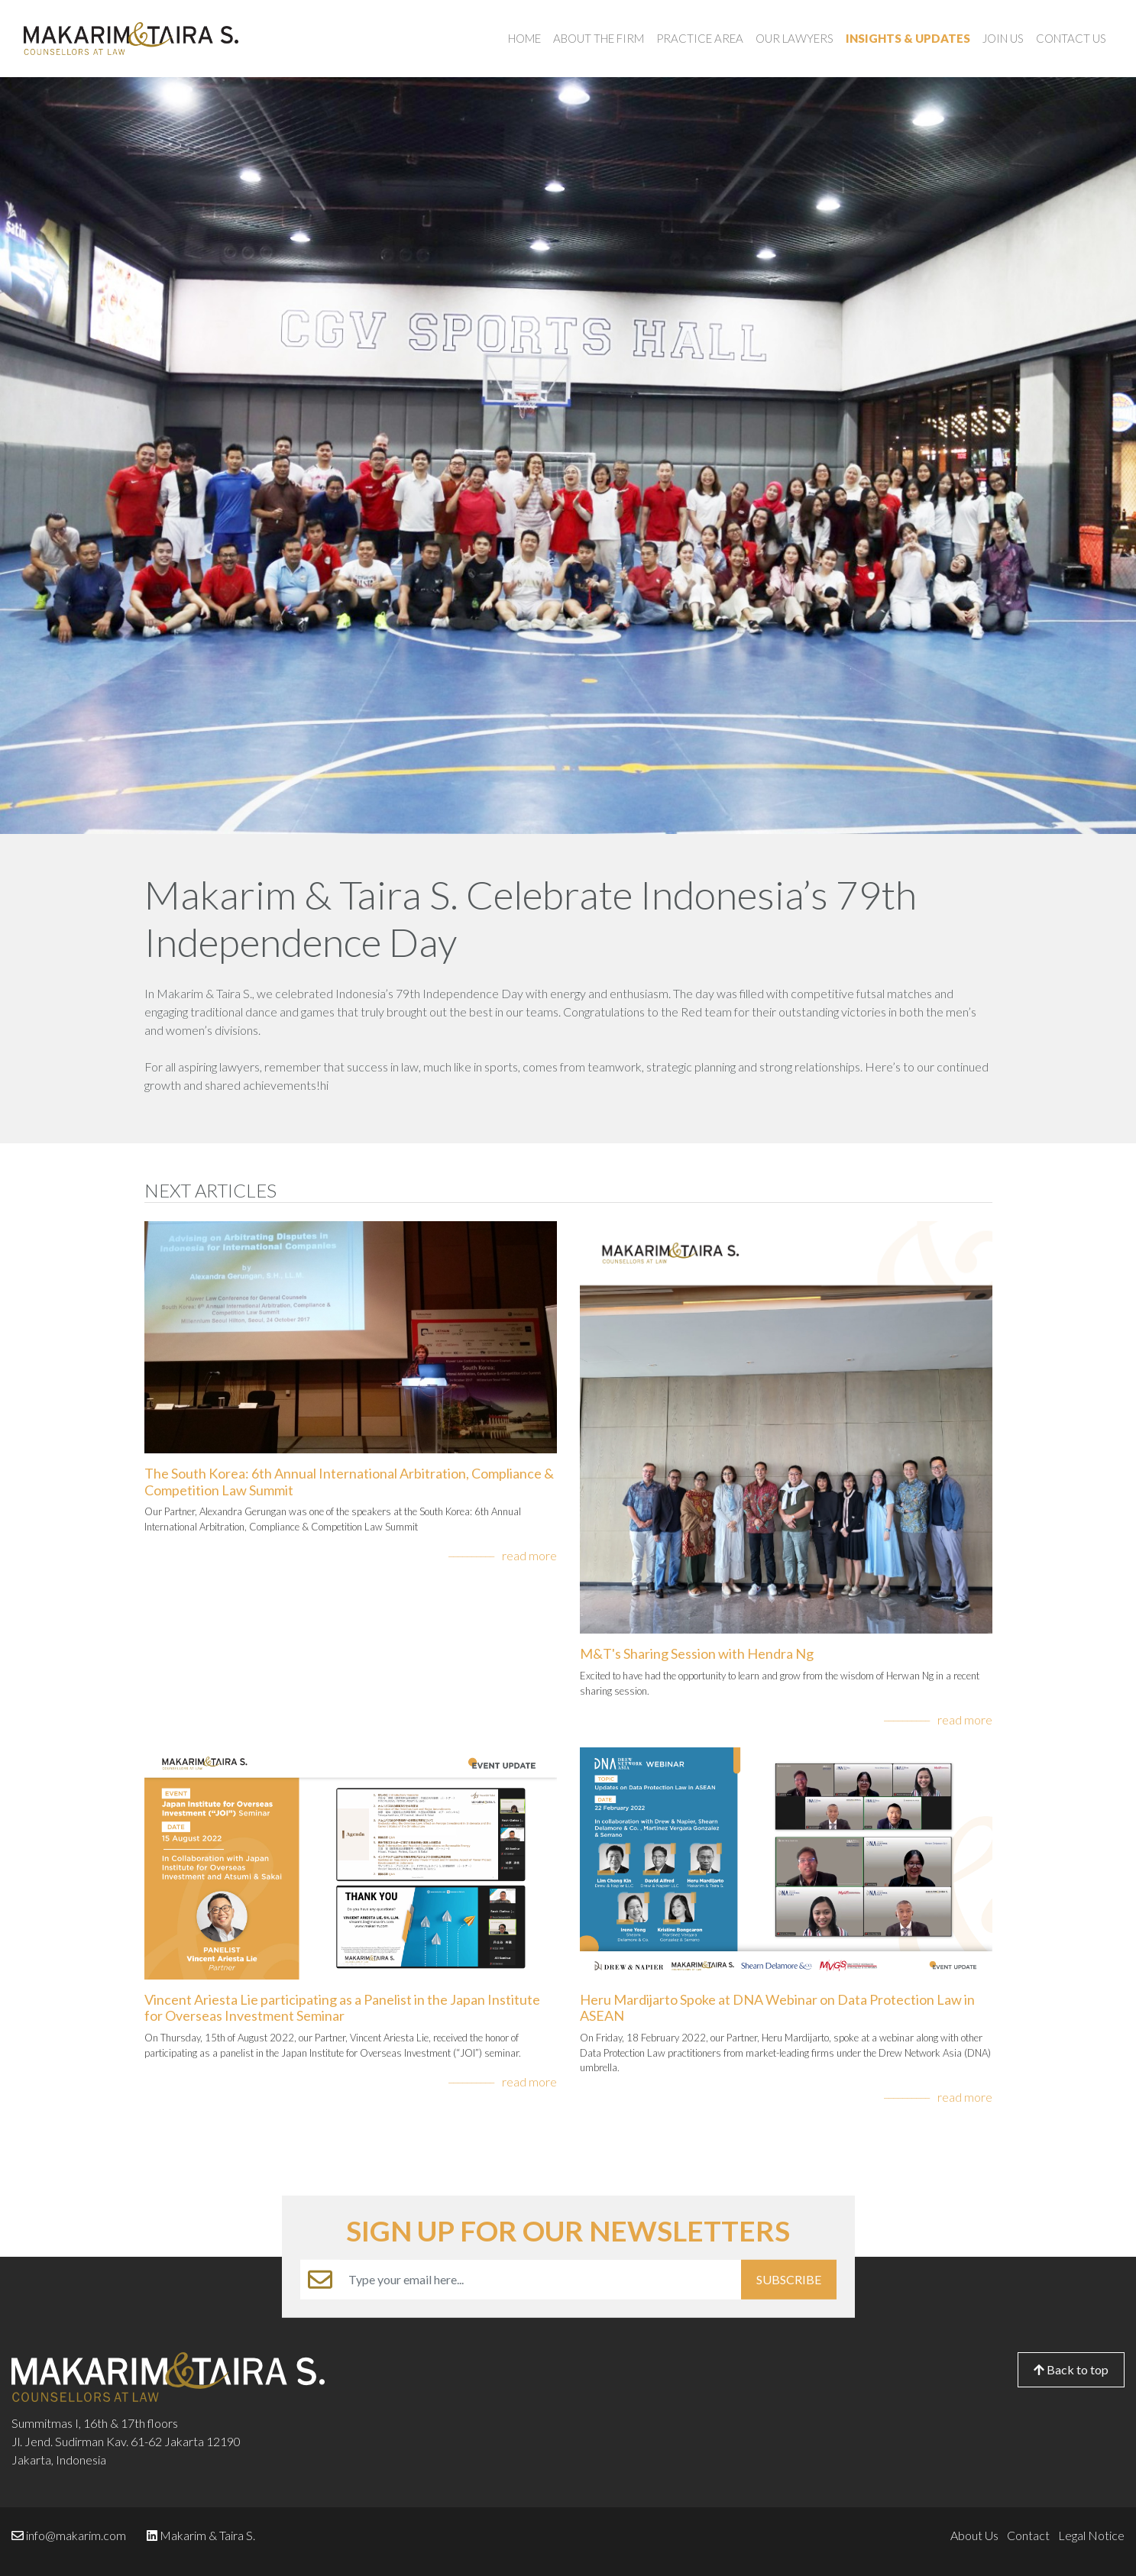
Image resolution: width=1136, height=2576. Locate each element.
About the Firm (598, 38)
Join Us (1003, 38)
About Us (974, 2535)
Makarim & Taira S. (207, 2535)
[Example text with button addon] (540, 2280)
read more (529, 1555)
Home (524, 38)
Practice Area (699, 38)
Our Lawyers (794, 38)
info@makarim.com (76, 2535)
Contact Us (1071, 38)
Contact (1028, 2535)
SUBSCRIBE (788, 2279)
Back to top (1071, 2369)
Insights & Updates (908, 38)
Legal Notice (1091, 2535)
